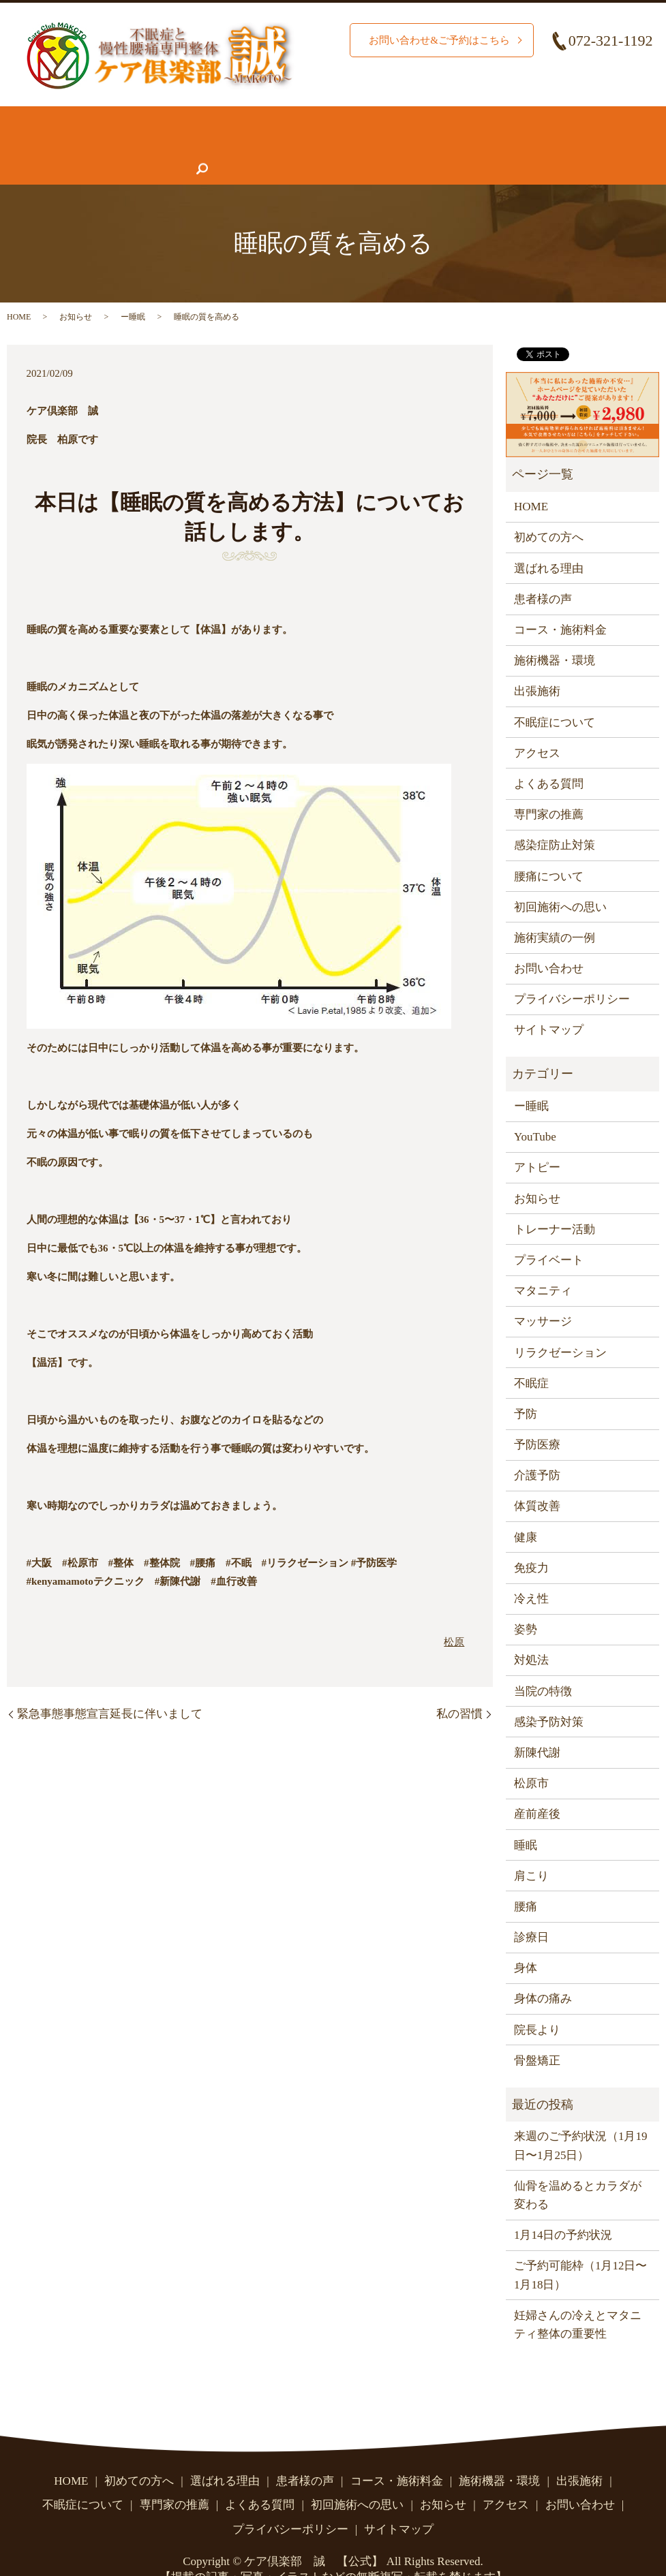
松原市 (531, 1756)
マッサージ (543, 1294)
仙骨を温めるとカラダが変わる (577, 2168)
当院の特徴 (543, 1664)
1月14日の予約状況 (563, 2208)
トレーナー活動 (554, 1202)
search (447, 144)
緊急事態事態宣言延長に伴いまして (109, 1687)
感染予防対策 (549, 1695)
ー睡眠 (133, 290)
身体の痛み (543, 1972)
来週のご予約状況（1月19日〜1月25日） (581, 2119)
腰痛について (506, 118)
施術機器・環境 (418, 118)
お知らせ (262, 144)
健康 (525, 1510)
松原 (454, 1615)
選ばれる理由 (168, 118)
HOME (23, 118)
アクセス (320, 144)
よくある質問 (192, 144)
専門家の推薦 (110, 144)
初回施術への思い (560, 880)
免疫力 (531, 1541)
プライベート (549, 1233)
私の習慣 (459, 1687)
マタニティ (543, 1264)
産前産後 (537, 1787)
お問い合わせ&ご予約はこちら (434, 40)
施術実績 (238, 118)
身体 (525, 1941)
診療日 (531, 1910)
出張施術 (537, 664)
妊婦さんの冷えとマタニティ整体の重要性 (577, 2298)
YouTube (535, 1110)
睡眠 (525, 1818)
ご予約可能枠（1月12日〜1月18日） (581, 2248)
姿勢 (525, 1602)
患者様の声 (35, 144)
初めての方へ (86, 118)
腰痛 (525, 1880)
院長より (537, 2003)
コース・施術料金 (319, 118)
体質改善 (537, 1479)
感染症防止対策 (554, 818)
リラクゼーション (560, 1325)
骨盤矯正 (537, 2034)
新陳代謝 (537, 1726)
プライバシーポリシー (572, 972)
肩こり (531, 1849)
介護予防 (537, 1448)
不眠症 (531, 1356)
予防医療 (537, 1418)
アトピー (537, 1140)
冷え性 (531, 1572)
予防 (525, 1387)
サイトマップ (549, 1003)
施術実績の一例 (554, 911)
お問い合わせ (390, 144)
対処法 (531, 1633)
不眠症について (593, 118)
